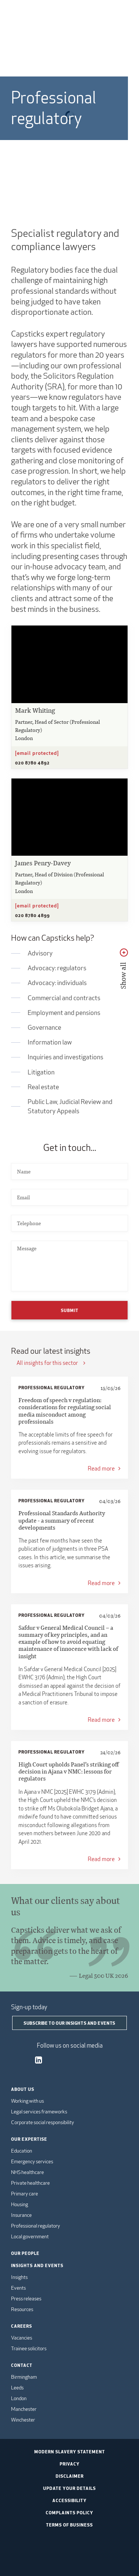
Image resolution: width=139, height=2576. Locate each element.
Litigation (41, 1072)
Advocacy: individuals (57, 982)
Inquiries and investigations (65, 1057)
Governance (44, 1027)
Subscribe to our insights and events (69, 2023)
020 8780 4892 (32, 762)
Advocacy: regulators (57, 968)
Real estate (43, 1087)
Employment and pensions (64, 1012)
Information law (50, 1042)
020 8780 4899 (32, 915)
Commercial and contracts (64, 998)
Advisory (40, 953)
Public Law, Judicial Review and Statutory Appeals (70, 1106)
